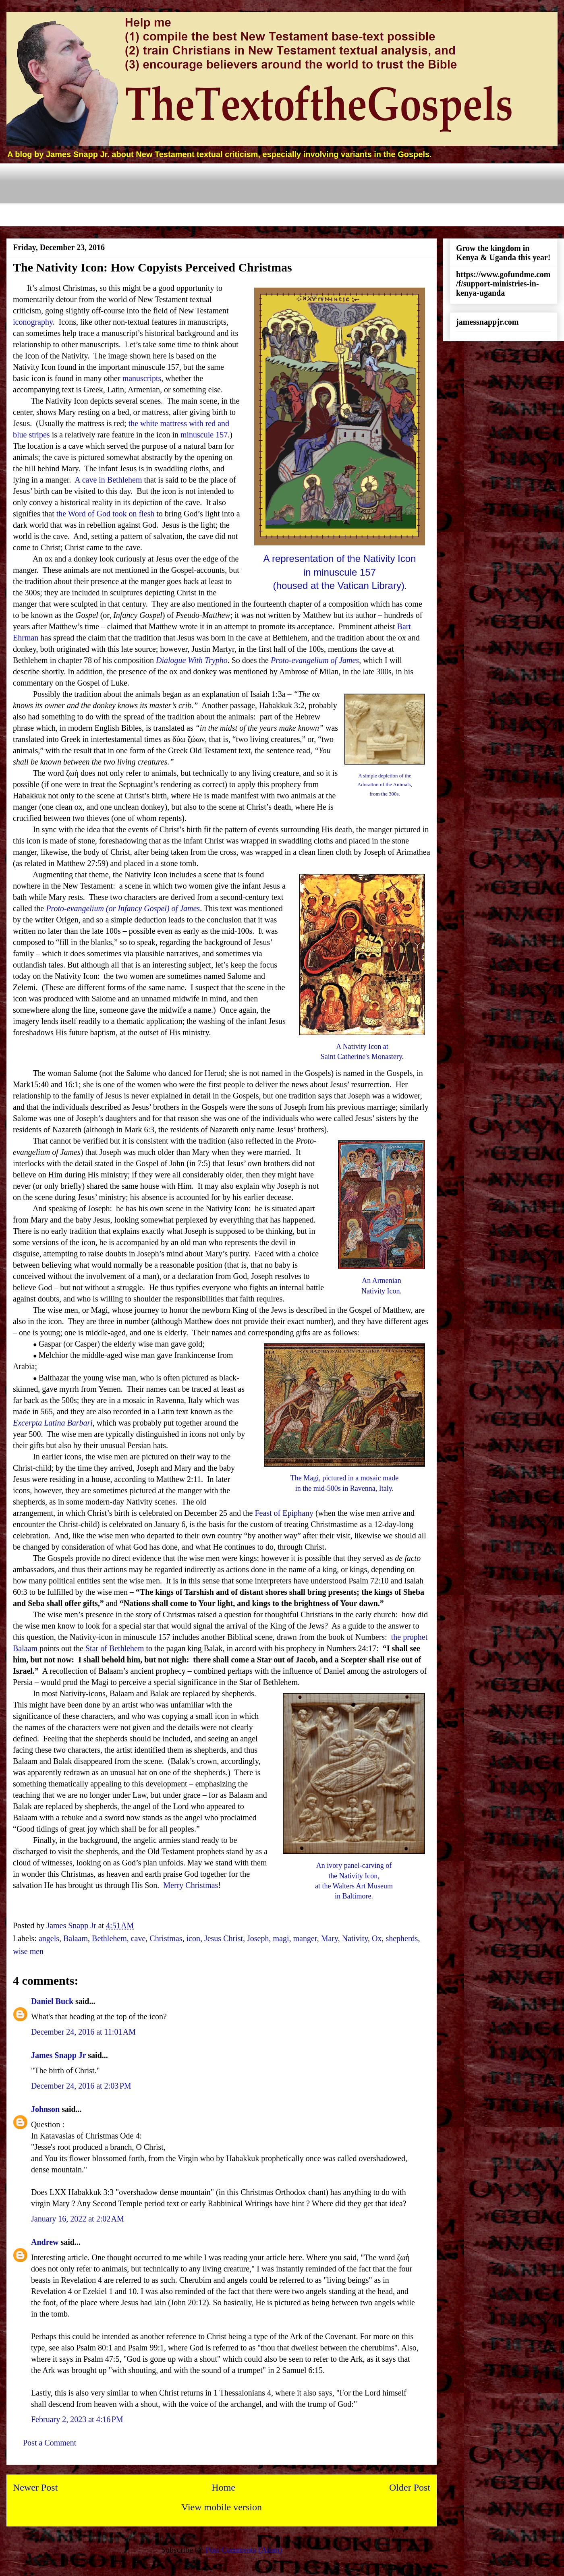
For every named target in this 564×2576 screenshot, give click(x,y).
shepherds (402, 1938)
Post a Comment (49, 2442)
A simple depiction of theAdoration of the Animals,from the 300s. (384, 785)
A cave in (108, 479)
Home (223, 2487)
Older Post (409, 2487)
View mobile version (221, 2507)
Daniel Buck (52, 2001)
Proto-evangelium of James (315, 660)
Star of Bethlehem (114, 1648)
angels (49, 1938)
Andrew (45, 2242)
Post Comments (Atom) (243, 2549)
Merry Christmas (190, 1885)
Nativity (355, 1938)
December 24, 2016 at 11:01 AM (83, 2031)
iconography (33, 321)
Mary (329, 1938)
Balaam (75, 1938)
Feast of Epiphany (284, 1513)
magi (281, 1938)
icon (193, 1938)
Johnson (45, 2109)
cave (138, 1938)
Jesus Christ (223, 1938)
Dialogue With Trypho (192, 660)
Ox (377, 1938)
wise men (28, 1951)
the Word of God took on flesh (105, 513)
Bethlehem (109, 1938)
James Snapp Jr (58, 2055)
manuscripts (142, 378)
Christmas (165, 1938)
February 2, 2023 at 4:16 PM (77, 2419)
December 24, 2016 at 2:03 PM (81, 2085)
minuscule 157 (204, 434)
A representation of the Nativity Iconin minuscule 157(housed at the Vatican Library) (339, 572)
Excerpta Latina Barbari (53, 1422)
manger (305, 1938)
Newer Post (35, 2487)
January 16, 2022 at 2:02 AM (77, 2218)
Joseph (258, 1938)
